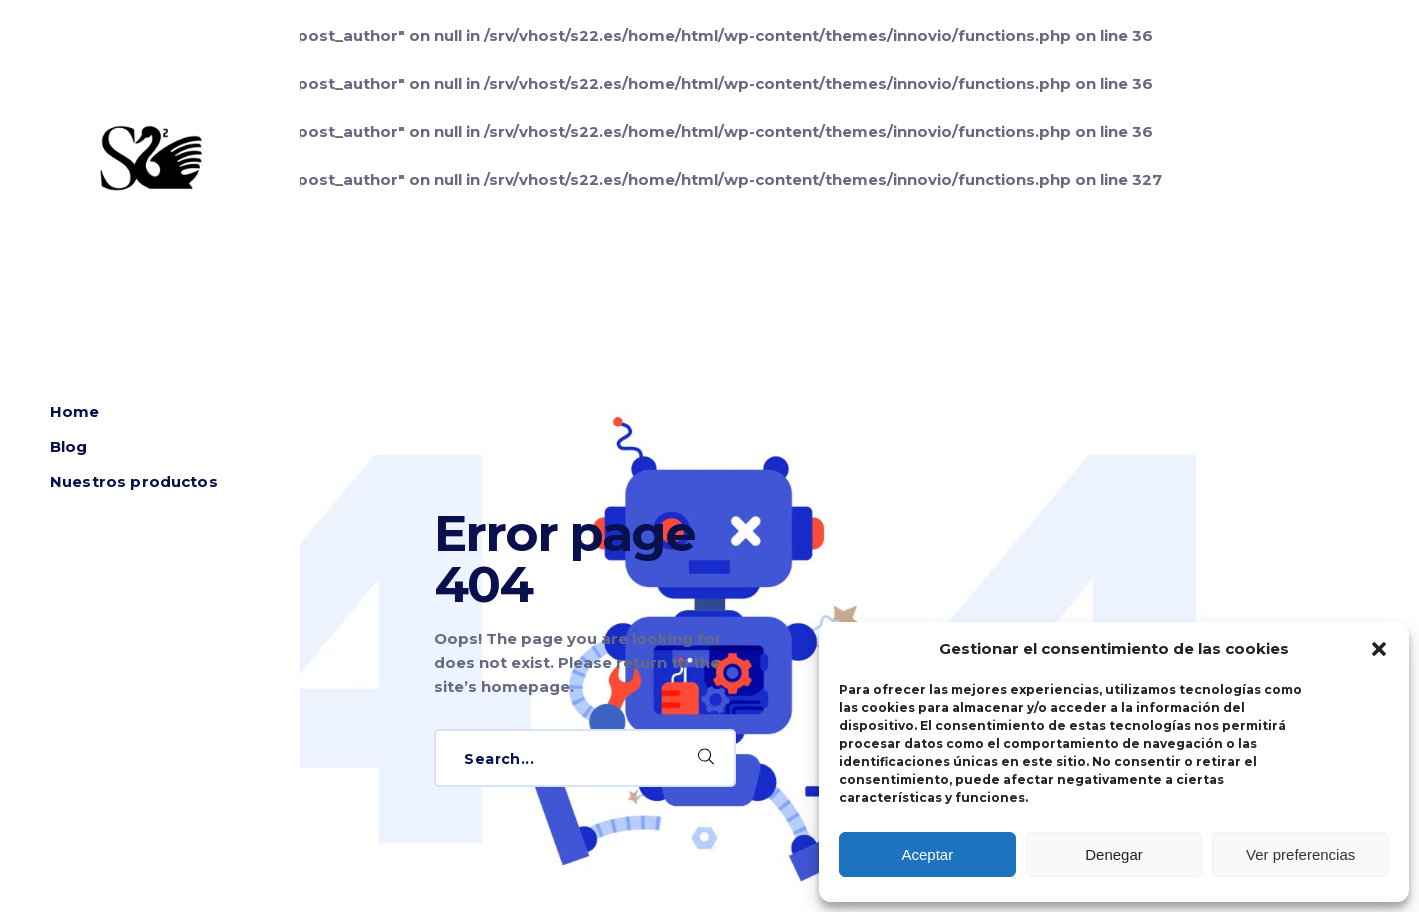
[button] (1379, 649)
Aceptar (927, 854)
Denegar (1114, 854)
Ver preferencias (1300, 854)
